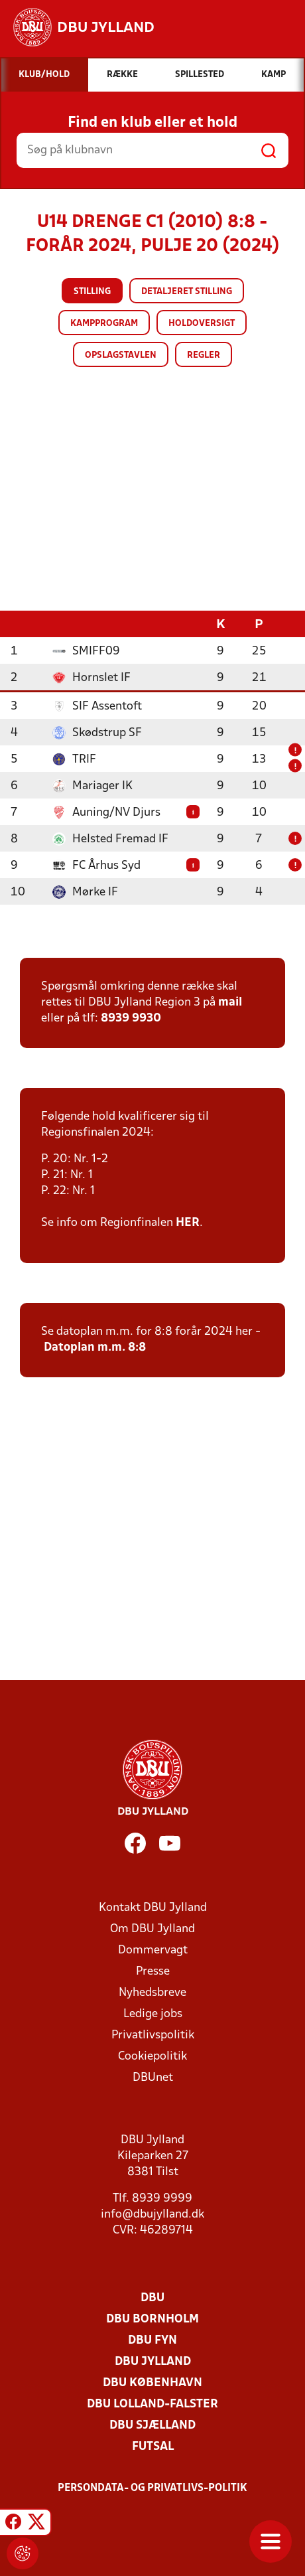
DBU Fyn (152, 2340)
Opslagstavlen (120, 355)
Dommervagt (153, 1949)
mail (230, 1002)
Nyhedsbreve (152, 1992)
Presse (153, 1971)
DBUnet (153, 2077)
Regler (203, 355)
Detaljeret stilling (186, 291)
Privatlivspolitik (152, 2034)
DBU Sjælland (152, 2425)
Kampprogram (104, 323)
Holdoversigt (201, 323)
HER (188, 1222)
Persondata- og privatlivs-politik (152, 2487)
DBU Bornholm (152, 2318)
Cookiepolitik (152, 2056)
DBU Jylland (153, 2361)
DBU (152, 2297)
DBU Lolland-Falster (152, 2403)
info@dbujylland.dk (152, 2214)
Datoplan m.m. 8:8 (95, 1347)
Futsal (153, 2446)
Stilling (92, 291)
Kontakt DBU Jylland (153, 1907)
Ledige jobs (152, 2013)
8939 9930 (131, 1017)
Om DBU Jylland (152, 1928)
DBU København (152, 2382)
